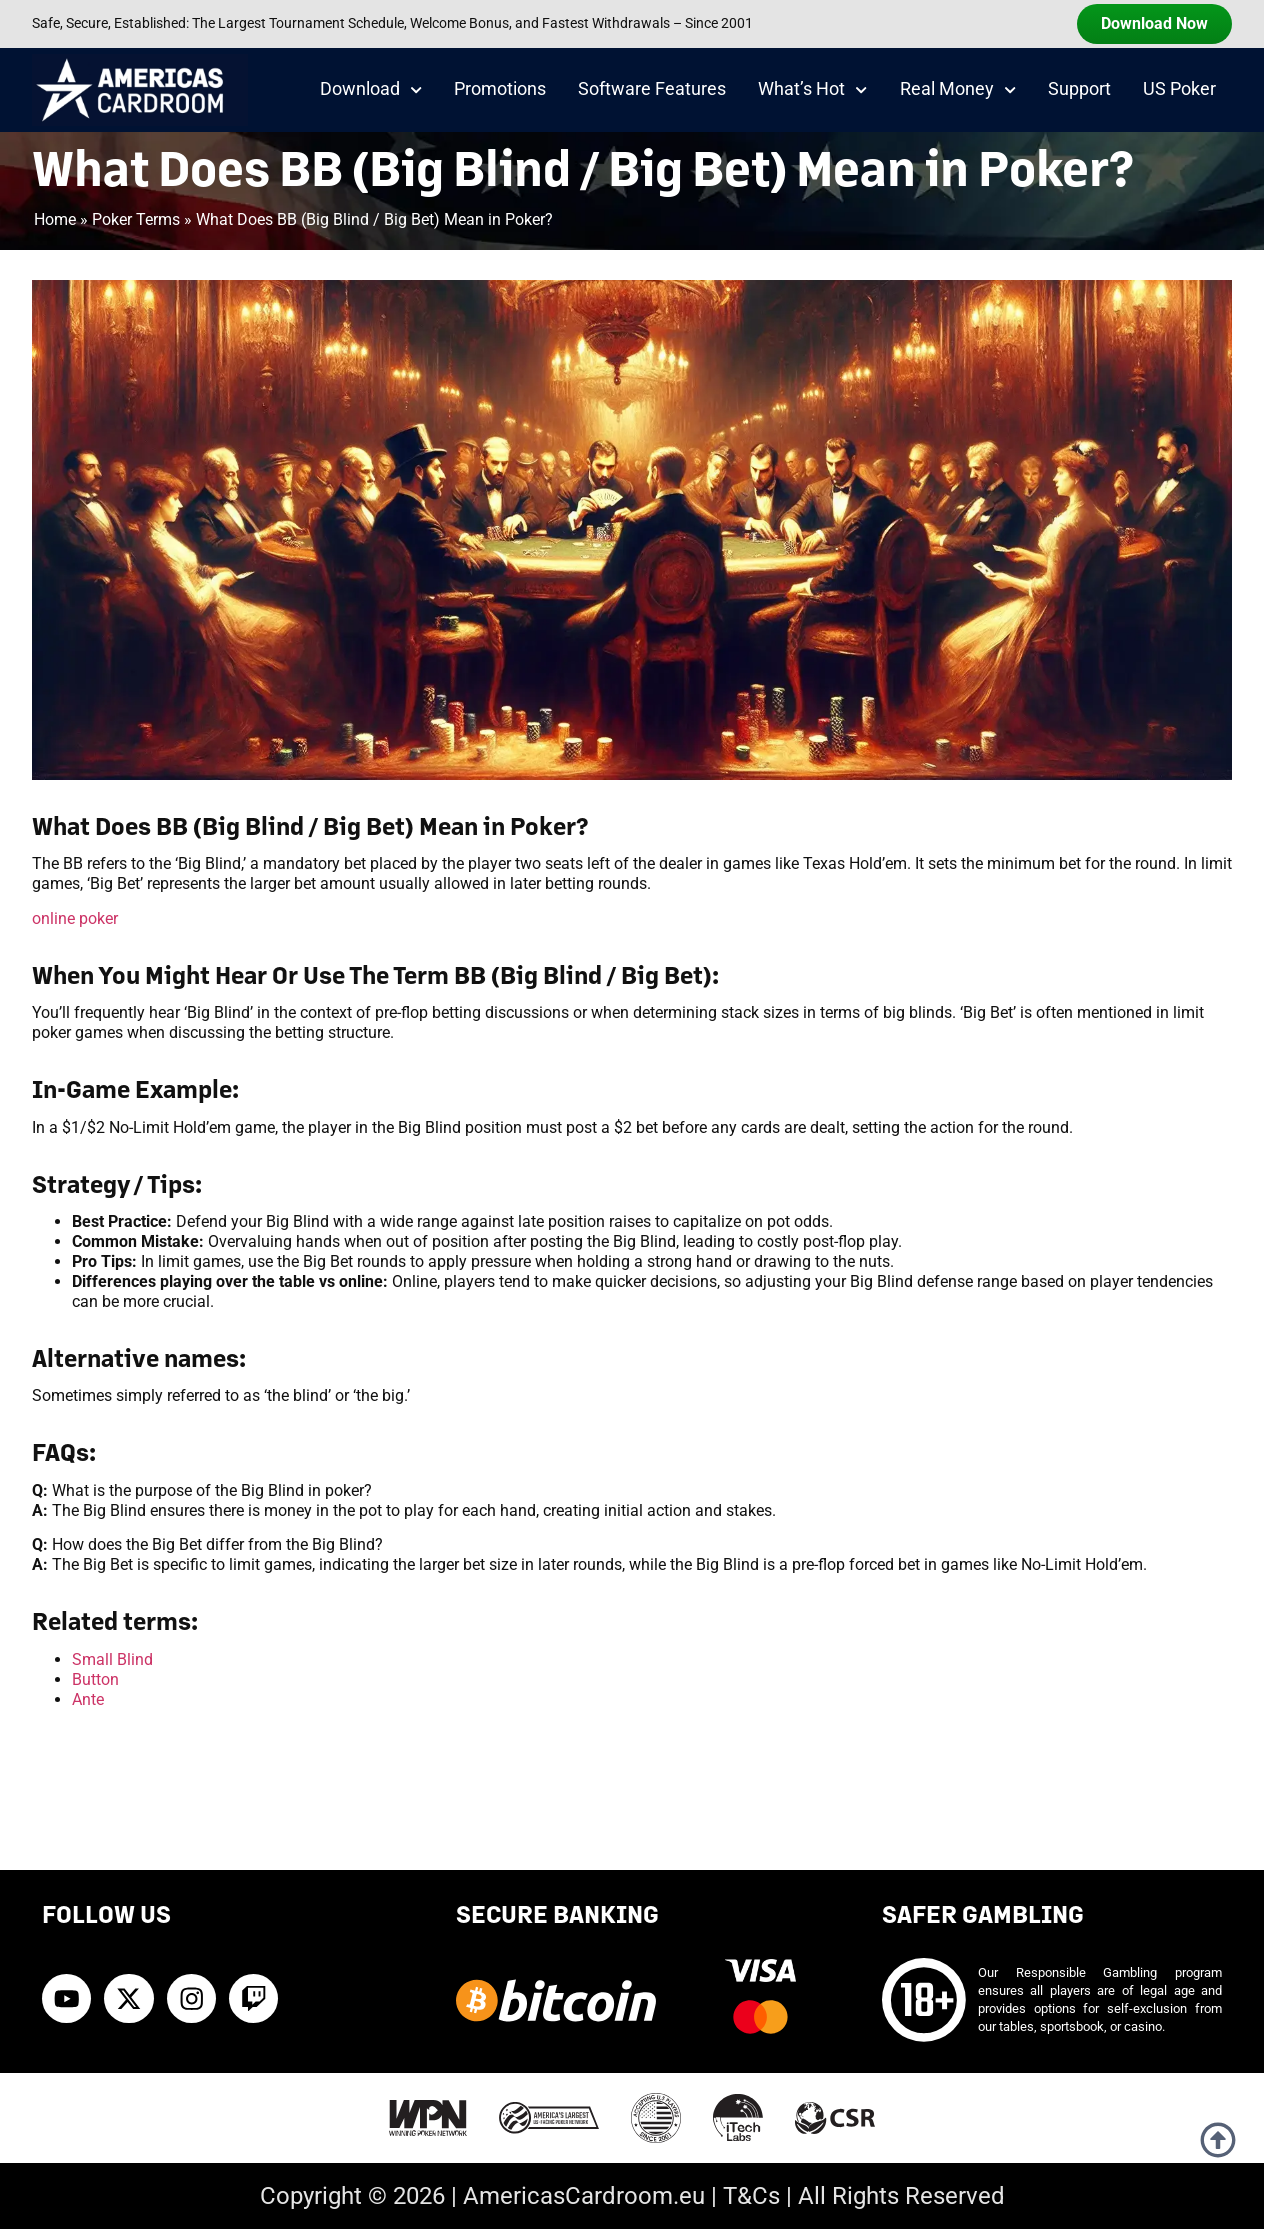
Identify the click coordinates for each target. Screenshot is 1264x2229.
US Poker (1179, 89)
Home (55, 219)
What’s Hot (812, 90)
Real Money (958, 90)
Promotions (500, 89)
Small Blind (112, 1659)
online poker (75, 918)
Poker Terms (136, 219)
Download (371, 90)
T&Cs (751, 2196)
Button (95, 1679)
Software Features (652, 89)
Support (1079, 89)
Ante (88, 1699)
